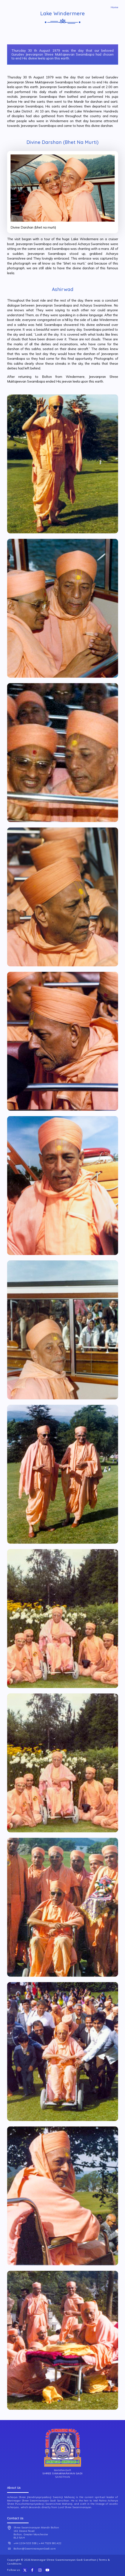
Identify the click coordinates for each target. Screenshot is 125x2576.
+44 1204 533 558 (25, 2543)
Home (114, 7)
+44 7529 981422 (50, 2543)
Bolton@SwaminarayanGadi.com (35, 2548)
